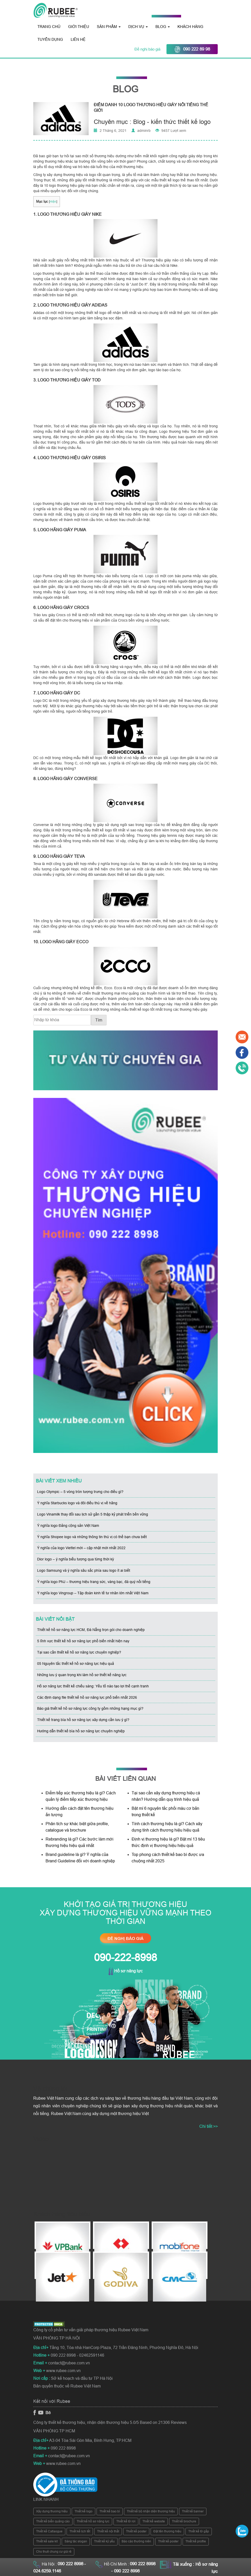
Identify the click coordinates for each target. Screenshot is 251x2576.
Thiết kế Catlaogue (49, 2531)
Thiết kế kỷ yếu (104, 2541)
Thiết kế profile (195, 2541)
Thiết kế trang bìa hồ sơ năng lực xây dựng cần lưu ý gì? (83, 1720)
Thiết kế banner (193, 2511)
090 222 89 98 (192, 49)
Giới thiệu (78, 26)
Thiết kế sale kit (47, 2541)
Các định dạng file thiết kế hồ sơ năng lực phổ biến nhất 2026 (87, 1697)
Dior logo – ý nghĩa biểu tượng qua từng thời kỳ (75, 1559)
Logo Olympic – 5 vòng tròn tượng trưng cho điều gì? (80, 1492)
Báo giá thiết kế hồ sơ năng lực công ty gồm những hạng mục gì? (90, 1708)
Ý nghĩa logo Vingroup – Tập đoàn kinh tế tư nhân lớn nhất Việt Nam (93, 1593)
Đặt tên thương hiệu (167, 2531)
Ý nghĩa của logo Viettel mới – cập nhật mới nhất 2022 (81, 1548)
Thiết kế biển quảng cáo (53, 2521)
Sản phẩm (109, 26)
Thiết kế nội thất (108, 2531)
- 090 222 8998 (125, 2571)
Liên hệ (78, 39)
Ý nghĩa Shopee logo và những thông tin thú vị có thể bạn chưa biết (92, 1537)
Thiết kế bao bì (109, 2511)
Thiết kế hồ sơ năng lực (93, 2521)
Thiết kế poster (136, 2531)
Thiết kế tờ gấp (198, 2531)
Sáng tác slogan (76, 2541)
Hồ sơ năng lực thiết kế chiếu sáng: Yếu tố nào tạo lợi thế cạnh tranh (93, 1686)
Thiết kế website (153, 2521)
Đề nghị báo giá (147, 49)
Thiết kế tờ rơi (125, 2521)
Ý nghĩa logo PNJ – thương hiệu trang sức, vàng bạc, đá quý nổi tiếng (93, 1582)
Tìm (98, 1020)
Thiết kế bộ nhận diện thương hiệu (151, 2511)
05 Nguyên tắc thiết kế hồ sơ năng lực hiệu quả (75, 1663)
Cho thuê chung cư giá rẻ (53, 2551)
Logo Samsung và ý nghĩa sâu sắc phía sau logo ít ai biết (83, 1570)
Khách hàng (190, 26)
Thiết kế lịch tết (79, 2531)
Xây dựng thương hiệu (52, 2511)
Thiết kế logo (83, 2511)
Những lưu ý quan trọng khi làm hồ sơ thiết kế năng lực (82, 1675)
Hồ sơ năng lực (125, 1971)
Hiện (53, 201)
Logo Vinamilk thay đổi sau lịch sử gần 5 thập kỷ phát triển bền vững (92, 1514)
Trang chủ (48, 26)
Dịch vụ (138, 26)
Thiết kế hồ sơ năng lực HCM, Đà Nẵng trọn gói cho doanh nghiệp (91, 1630)
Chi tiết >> (208, 2126)
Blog (162, 26)
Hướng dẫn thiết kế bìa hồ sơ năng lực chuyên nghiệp (81, 1731)
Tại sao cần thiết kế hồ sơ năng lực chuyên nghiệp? (79, 1652)
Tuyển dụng (50, 39)
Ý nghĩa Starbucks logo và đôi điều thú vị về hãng (77, 1503)
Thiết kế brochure (184, 2521)
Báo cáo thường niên (136, 2541)
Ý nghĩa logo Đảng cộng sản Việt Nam (68, 1525)
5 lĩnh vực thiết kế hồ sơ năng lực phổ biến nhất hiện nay (83, 1641)
